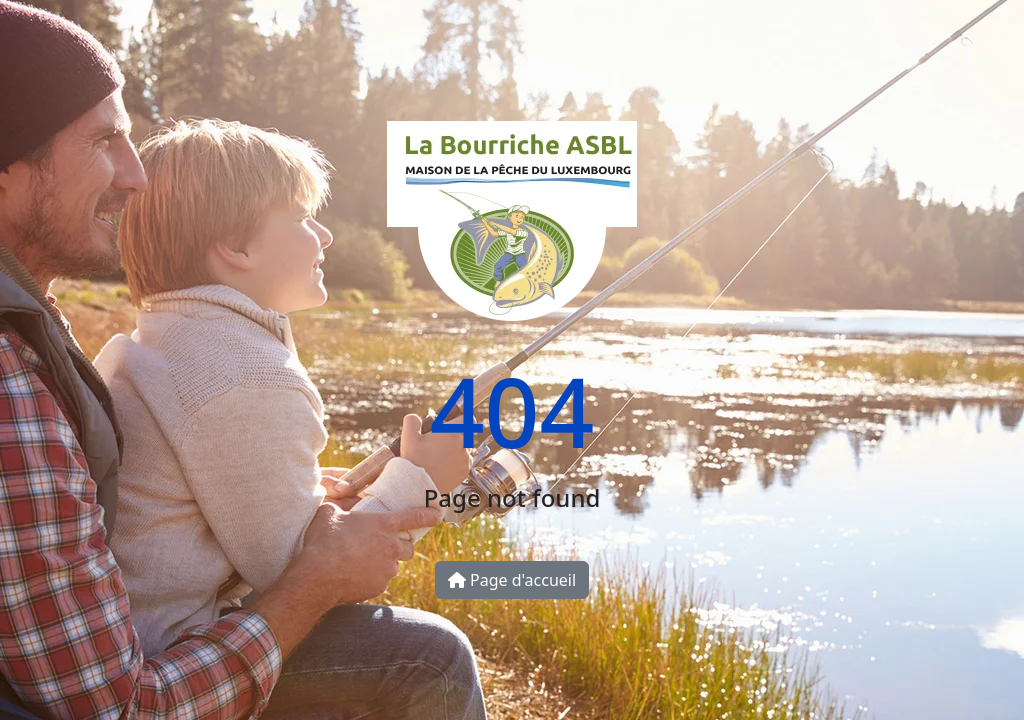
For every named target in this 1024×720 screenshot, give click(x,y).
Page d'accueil (512, 580)
